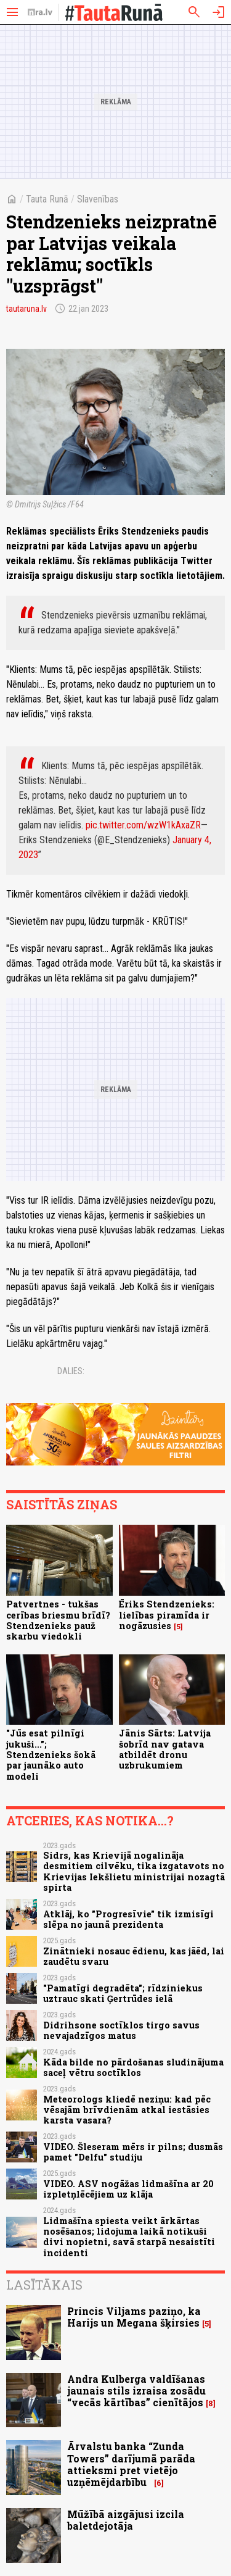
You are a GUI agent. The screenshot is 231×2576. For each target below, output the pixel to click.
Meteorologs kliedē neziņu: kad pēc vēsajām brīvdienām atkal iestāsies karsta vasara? (127, 2110)
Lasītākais (44, 2285)
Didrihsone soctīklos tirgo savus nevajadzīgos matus (121, 2030)
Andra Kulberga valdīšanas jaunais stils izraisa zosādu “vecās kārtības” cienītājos (136, 2390)
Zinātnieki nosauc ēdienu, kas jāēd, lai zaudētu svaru (133, 1956)
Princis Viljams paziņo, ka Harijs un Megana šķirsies (134, 2316)
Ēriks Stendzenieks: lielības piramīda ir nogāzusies (166, 1615)
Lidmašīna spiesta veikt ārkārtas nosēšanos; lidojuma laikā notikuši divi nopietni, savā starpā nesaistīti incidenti (129, 2237)
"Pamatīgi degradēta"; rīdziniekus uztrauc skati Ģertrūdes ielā (123, 1993)
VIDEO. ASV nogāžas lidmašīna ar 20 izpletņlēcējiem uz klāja (128, 2189)
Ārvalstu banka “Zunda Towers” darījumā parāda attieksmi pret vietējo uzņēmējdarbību (131, 2464)
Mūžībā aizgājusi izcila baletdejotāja (125, 2519)
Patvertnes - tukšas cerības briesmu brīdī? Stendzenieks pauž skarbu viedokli (58, 1620)
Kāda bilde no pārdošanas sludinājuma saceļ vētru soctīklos (133, 2067)
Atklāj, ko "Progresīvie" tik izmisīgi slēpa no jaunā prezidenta (128, 1919)
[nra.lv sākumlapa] (40, 12)
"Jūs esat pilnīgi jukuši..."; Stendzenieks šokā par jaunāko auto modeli (50, 1754)
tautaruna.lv (26, 309)
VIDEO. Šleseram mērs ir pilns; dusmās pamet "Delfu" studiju (133, 2152)
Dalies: (70, 1371)
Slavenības (97, 199)
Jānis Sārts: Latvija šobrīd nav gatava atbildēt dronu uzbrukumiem (165, 1749)
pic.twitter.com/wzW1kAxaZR (143, 825)
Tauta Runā (47, 199)
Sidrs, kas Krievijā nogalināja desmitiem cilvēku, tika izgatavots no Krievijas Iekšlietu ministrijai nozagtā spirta (134, 1871)
